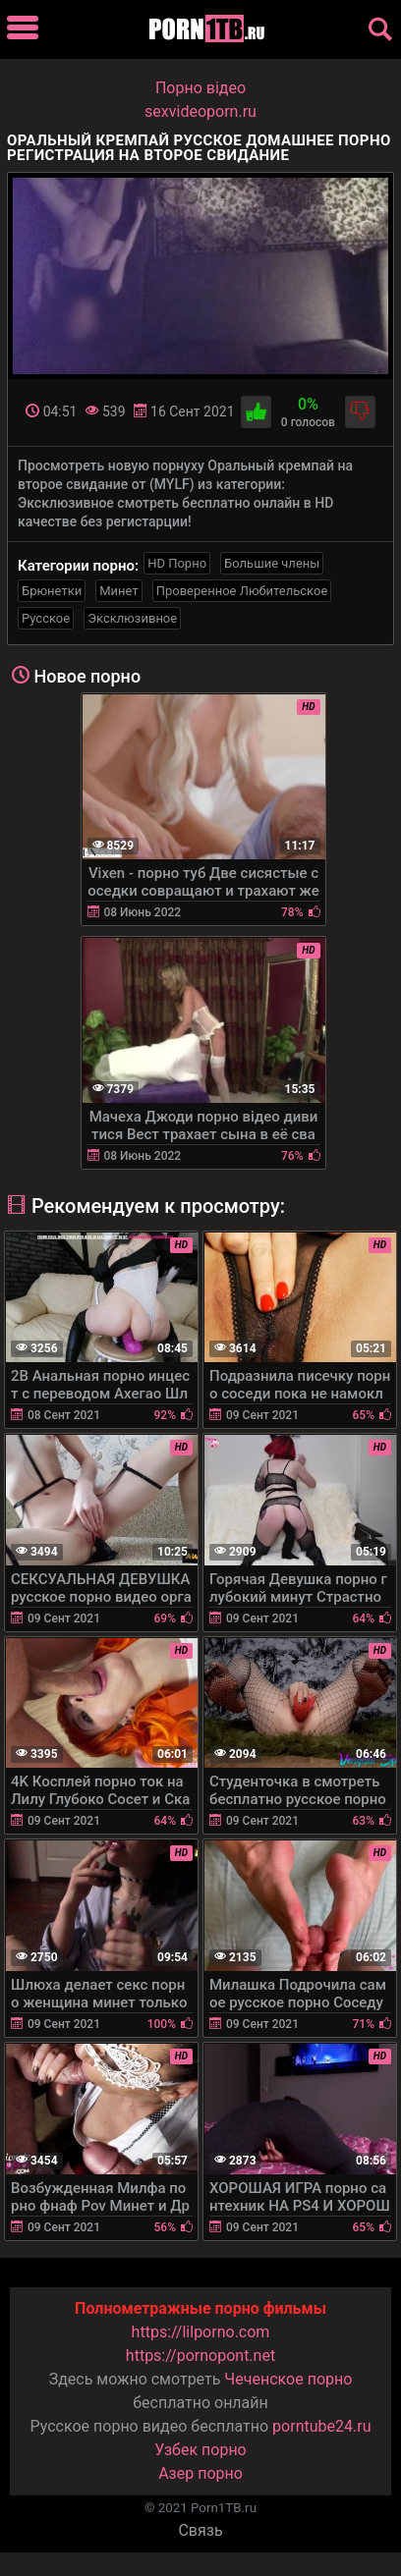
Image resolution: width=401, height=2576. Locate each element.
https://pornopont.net (200, 2355)
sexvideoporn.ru (200, 111)
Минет (118, 590)
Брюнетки (52, 590)
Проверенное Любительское (242, 590)
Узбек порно (200, 2449)
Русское (46, 618)
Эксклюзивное (132, 618)
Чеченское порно (288, 2379)
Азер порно (200, 2473)
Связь (200, 2530)
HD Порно (176, 563)
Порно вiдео (200, 88)
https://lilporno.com (201, 2332)
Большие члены (271, 563)
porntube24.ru (321, 2426)
